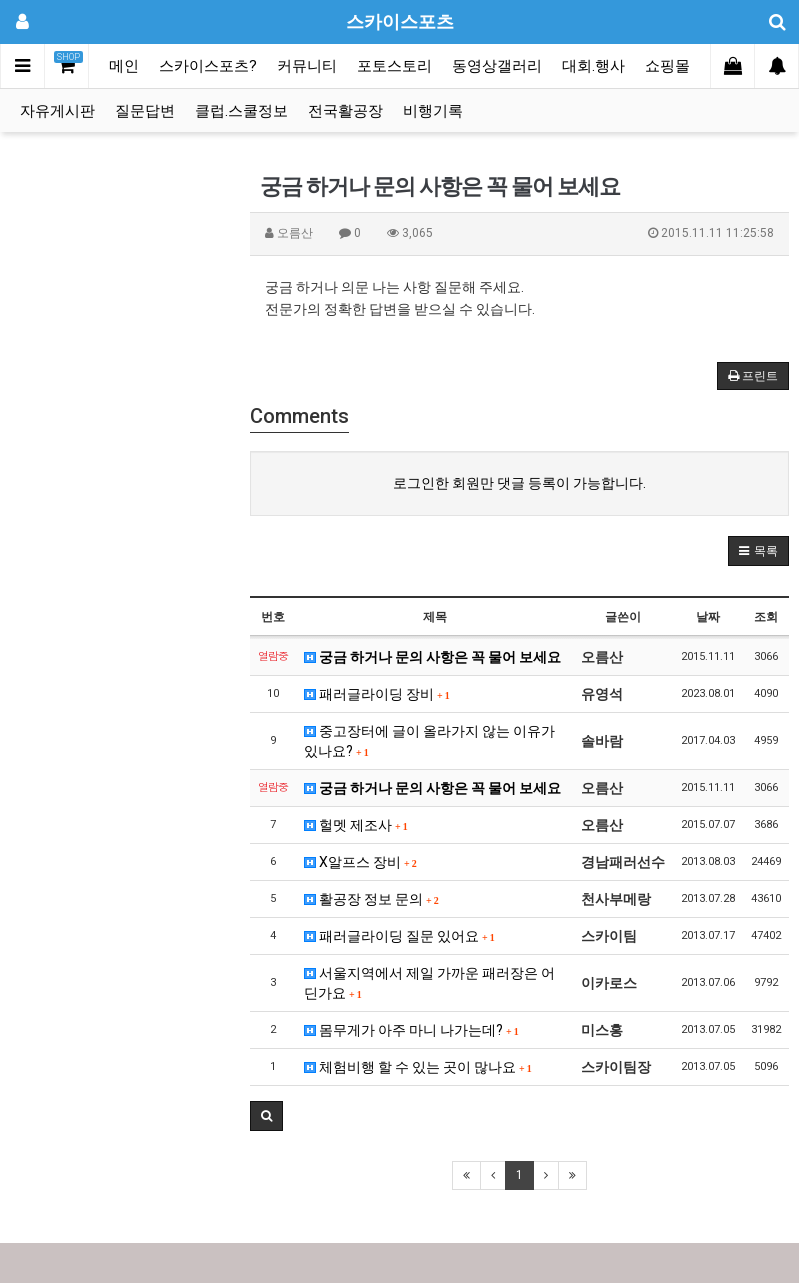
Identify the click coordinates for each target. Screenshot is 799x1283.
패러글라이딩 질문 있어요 (399, 936)
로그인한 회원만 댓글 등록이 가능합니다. (519, 483)
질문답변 (145, 111)
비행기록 (433, 111)
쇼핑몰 (667, 66)
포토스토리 (394, 66)
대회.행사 (593, 66)
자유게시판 (57, 111)
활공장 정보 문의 (371, 899)
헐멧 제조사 (356, 825)
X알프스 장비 (360, 862)
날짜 (708, 617)
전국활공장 (345, 111)
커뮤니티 (307, 66)
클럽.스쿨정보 (241, 111)
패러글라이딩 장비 (377, 694)
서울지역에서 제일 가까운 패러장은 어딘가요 (429, 983)
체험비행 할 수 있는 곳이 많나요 (418, 1067)
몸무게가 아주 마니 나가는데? (411, 1030)
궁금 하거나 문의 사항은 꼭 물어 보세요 (432, 657)
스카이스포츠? (208, 66)
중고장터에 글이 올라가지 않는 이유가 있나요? (429, 741)
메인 (124, 66)
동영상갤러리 (497, 66)
